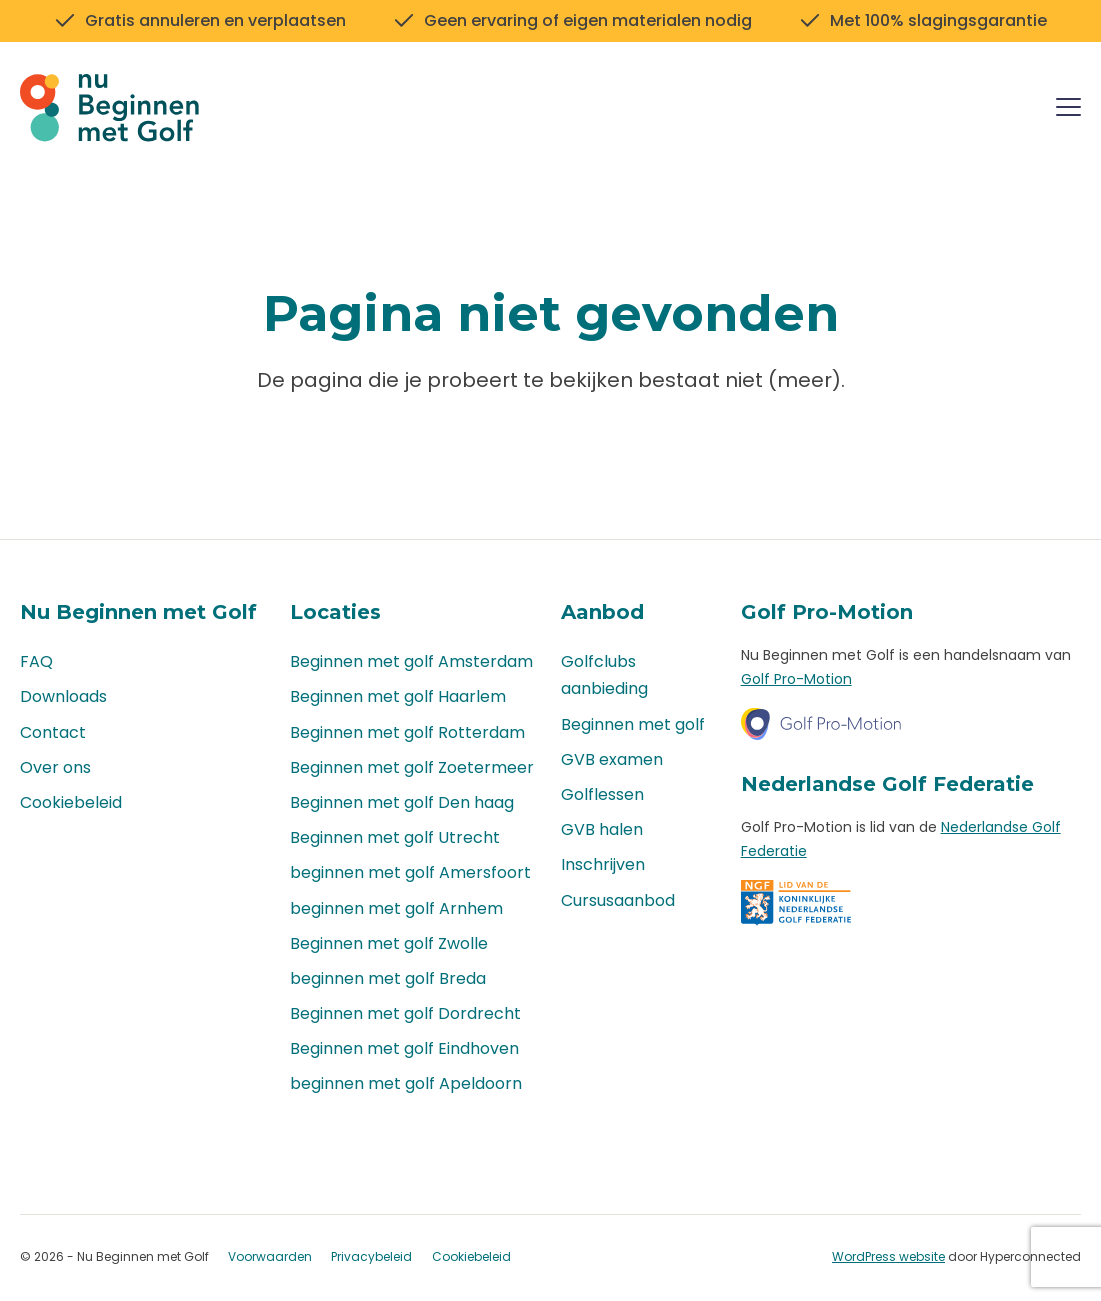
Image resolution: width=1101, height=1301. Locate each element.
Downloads (63, 697)
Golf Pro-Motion (796, 679)
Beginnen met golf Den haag (402, 802)
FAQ (36, 662)
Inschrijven (603, 865)
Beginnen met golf (633, 724)
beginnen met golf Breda (388, 978)
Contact (53, 732)
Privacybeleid (371, 1257)
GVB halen (602, 829)
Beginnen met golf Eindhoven (404, 1049)
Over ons (55, 767)
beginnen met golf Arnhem (396, 908)
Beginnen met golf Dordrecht (405, 1013)
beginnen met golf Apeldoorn (406, 1084)
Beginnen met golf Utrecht (395, 837)
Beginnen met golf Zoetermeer (412, 767)
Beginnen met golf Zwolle (389, 943)
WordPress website (888, 1256)
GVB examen (612, 759)
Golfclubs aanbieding (604, 676)
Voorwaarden (270, 1257)
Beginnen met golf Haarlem (398, 697)
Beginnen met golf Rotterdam (407, 732)
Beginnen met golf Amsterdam (411, 662)
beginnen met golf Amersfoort (410, 873)
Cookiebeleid (71, 802)
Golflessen (602, 794)
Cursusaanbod (618, 900)
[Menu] (1068, 110)
